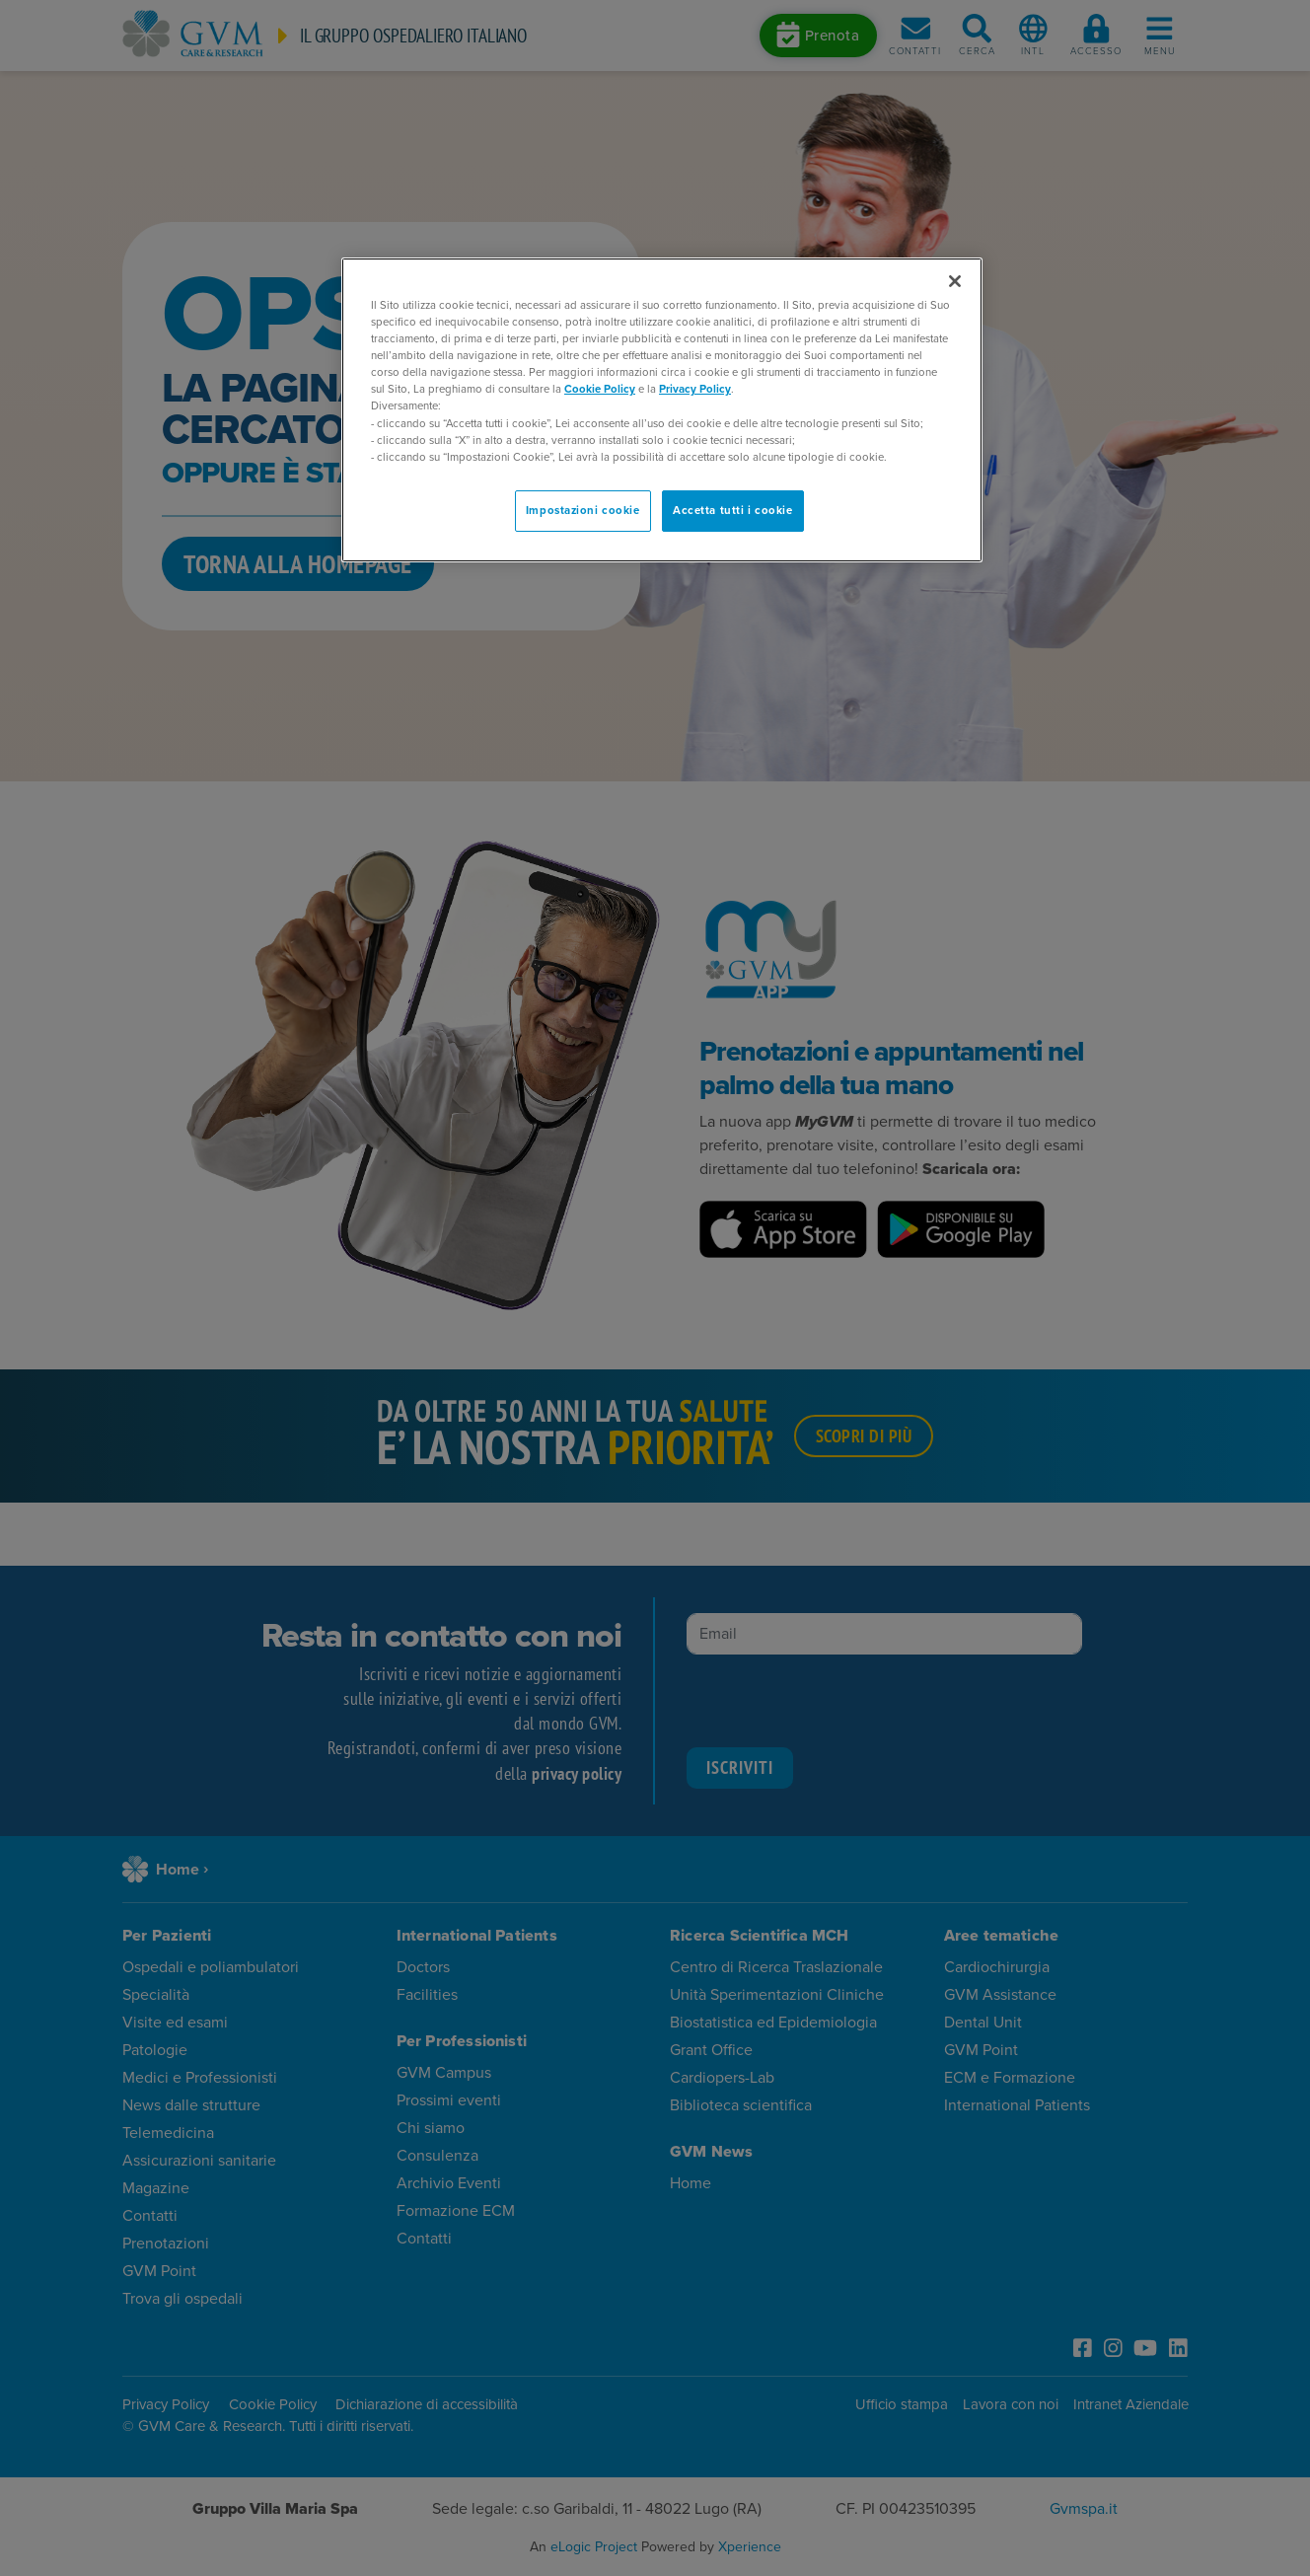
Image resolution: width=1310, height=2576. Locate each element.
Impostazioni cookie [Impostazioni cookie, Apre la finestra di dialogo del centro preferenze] (583, 510)
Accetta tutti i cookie (733, 510)
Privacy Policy (695, 389)
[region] (661, 410)
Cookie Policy (599, 389)
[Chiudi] (955, 281)
